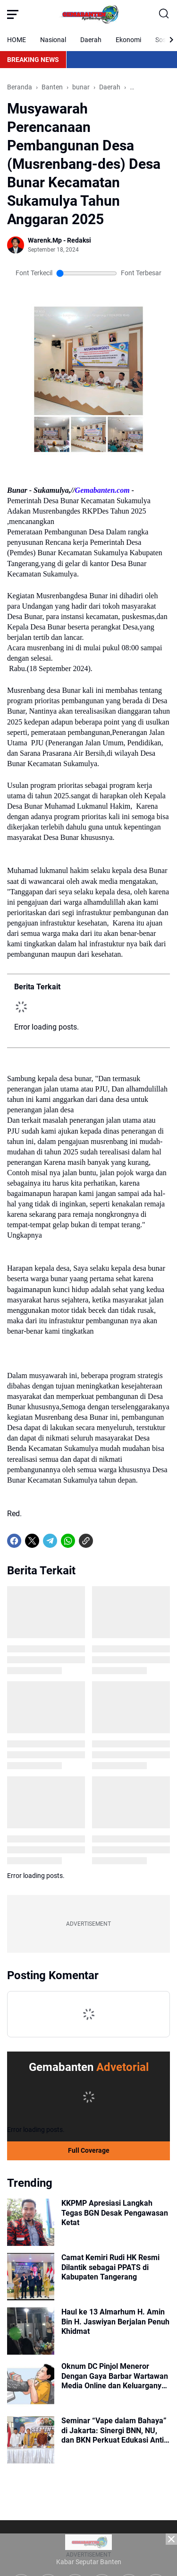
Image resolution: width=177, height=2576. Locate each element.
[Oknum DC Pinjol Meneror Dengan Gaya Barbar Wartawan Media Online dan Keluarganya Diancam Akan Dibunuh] (30, 2385)
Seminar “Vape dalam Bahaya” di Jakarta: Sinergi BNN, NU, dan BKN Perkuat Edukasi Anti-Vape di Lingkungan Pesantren (114, 2430)
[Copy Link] (86, 1541)
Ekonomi (128, 40)
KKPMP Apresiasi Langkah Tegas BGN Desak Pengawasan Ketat (114, 2213)
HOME (16, 40)
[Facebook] (14, 1541)
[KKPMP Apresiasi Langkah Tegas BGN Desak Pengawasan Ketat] (30, 2222)
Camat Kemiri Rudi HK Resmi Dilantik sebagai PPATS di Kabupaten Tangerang (110, 2267)
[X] (32, 1541)
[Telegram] (50, 1541)
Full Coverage (89, 2150)
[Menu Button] (12, 14)
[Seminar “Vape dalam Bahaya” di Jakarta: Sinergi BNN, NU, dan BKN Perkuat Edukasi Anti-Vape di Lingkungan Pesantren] (30, 2439)
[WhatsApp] (68, 1541)
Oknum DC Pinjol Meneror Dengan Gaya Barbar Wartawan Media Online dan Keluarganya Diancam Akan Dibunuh (114, 2376)
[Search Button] (164, 14)
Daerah (90, 40)
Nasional (53, 40)
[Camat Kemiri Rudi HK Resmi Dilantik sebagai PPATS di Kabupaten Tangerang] (30, 2276)
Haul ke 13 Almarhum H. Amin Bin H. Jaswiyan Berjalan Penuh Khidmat (115, 2321)
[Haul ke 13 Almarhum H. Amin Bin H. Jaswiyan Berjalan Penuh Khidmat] (30, 2331)
